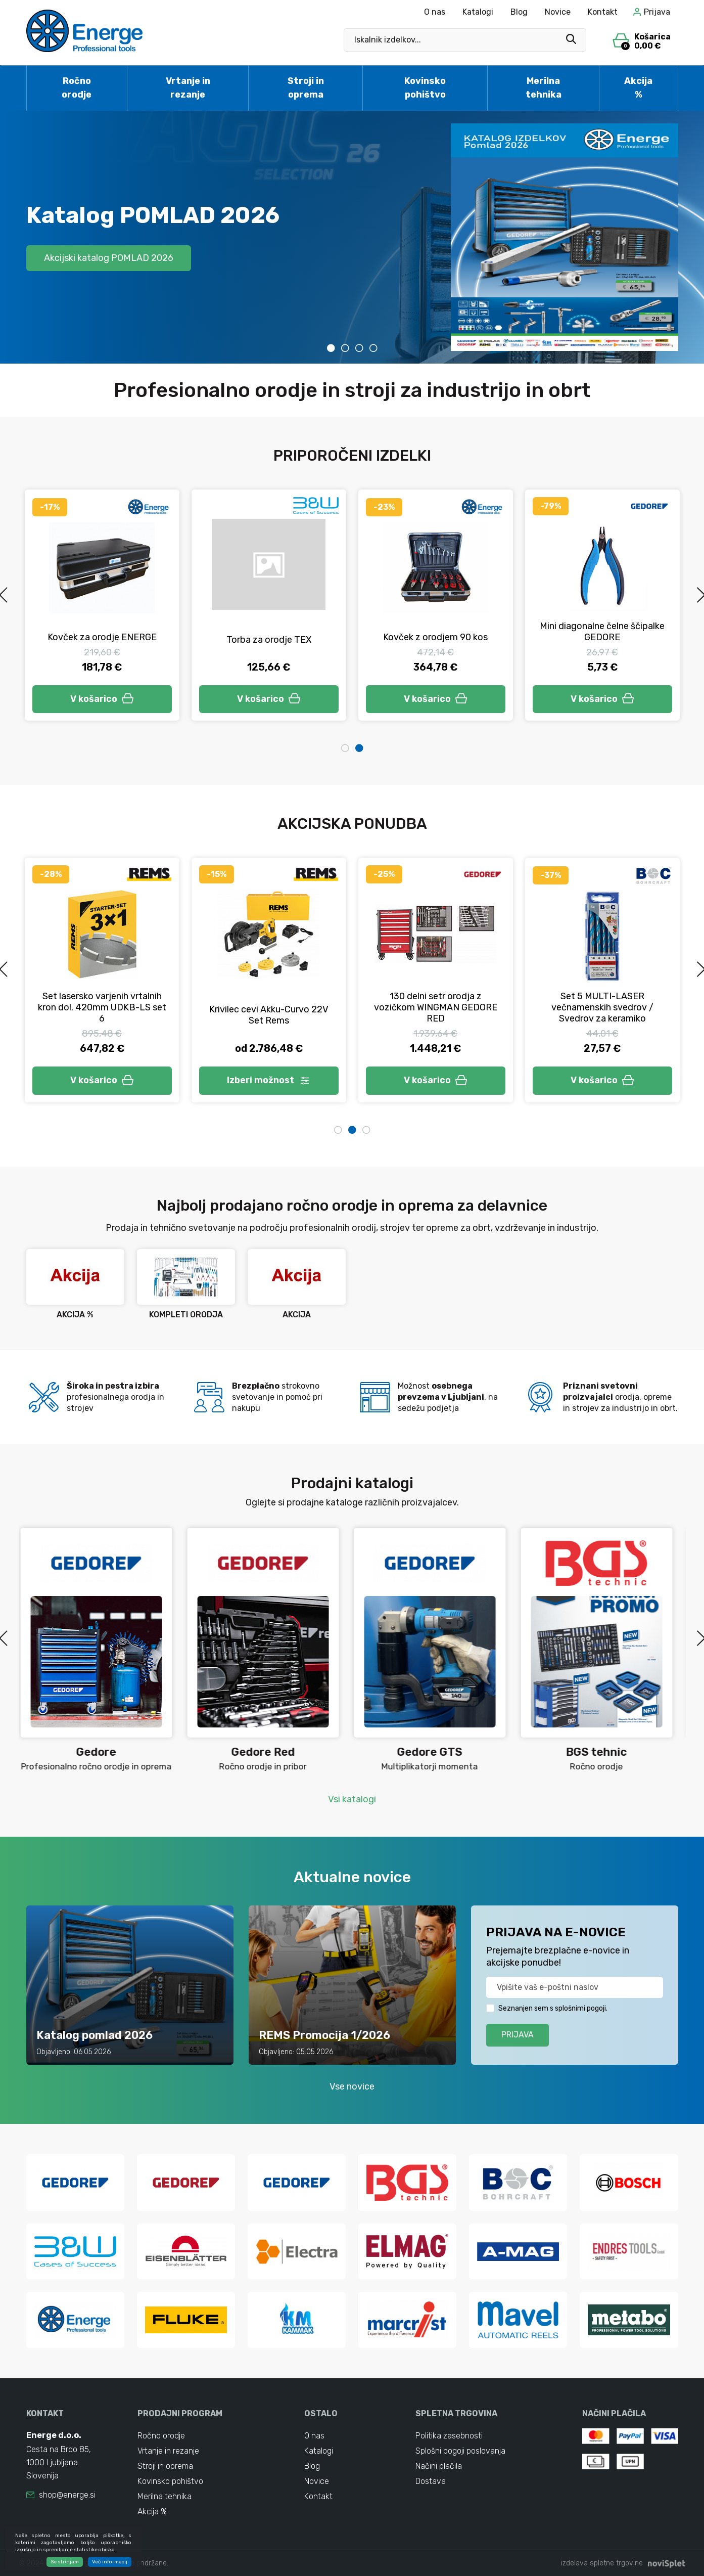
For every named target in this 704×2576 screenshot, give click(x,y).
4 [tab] (373, 348)
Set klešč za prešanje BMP (102, 1009)
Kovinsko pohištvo (425, 87)
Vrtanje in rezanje (188, 87)
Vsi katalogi (352, 1799)
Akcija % (638, 87)
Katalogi (477, 12)
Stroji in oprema (306, 87)
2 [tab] (345, 348)
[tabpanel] (352, 237)
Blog (519, 12)
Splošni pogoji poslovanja (460, 2451)
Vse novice (352, 2086)
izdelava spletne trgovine (602, 2563)
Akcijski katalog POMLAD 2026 (108, 257)
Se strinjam (65, 2562)
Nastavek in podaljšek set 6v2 (102, 639)
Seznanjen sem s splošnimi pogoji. (552, 2008)
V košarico (102, 698)
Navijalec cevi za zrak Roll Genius (602, 1017)
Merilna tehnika (543, 87)
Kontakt (603, 12)
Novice (558, 12)
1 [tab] (331, 348)
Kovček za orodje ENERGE (268, 637)
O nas (434, 12)
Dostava (430, 2481)
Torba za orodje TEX (435, 639)
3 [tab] (359, 348)
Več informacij (109, 2562)
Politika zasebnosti (449, 2435)
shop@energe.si (67, 2495)
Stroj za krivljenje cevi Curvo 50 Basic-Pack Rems (435, 1013)
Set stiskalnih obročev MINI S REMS (269, 1015)
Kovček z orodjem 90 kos (602, 637)
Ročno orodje (76, 87)
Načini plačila (438, 2466)
